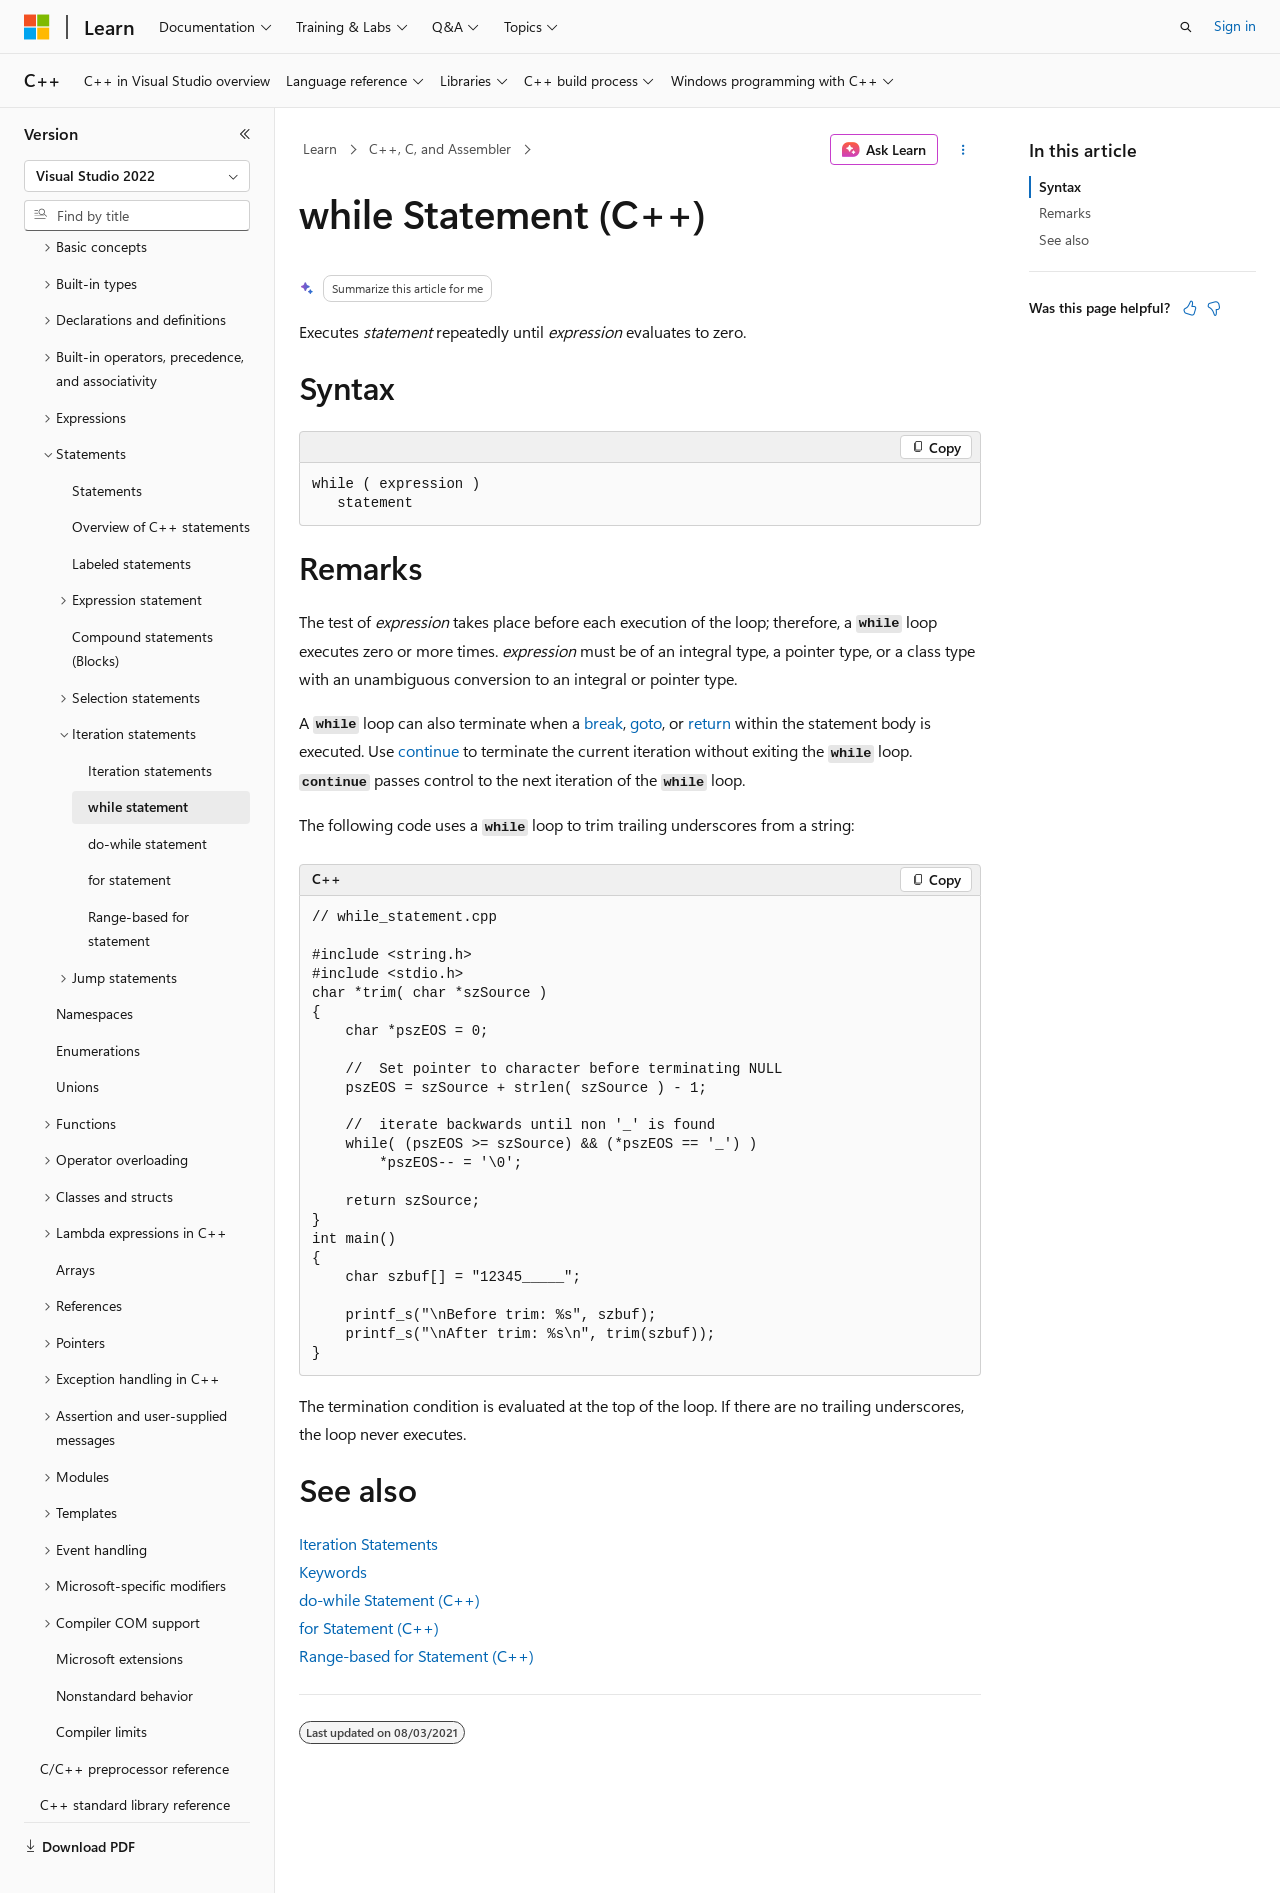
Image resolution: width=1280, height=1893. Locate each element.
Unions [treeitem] (77, 1039)
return (709, 722)
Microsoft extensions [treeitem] (119, 1611)
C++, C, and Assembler (440, 148)
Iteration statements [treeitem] (150, 723)
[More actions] (963, 150)
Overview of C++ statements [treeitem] (161, 479)
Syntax (1060, 186)
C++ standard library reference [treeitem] (135, 1757)
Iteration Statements (368, 1543)
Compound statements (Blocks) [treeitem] (142, 602)
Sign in (1235, 25)
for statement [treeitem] (129, 832)
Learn (320, 148)
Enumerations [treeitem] (98, 1003)
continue (428, 750)
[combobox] (137, 176)
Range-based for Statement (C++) (416, 1655)
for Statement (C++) (369, 1627)
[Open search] (1186, 27)
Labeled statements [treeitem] (131, 516)
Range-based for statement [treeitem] (138, 882)
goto (646, 722)
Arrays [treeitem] (75, 1222)
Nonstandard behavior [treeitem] (124, 1648)
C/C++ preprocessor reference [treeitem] (134, 1721)
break (603, 722)
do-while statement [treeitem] (147, 796)
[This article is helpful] (1190, 308)
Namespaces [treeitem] (94, 966)
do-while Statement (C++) (389, 1599)
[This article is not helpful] (1214, 308)
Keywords (333, 1571)
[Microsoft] (37, 27)
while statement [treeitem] (138, 759)
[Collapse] (245, 134)
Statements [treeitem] (107, 443)
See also (1064, 239)
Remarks (1065, 212)
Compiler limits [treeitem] (101, 1684)
